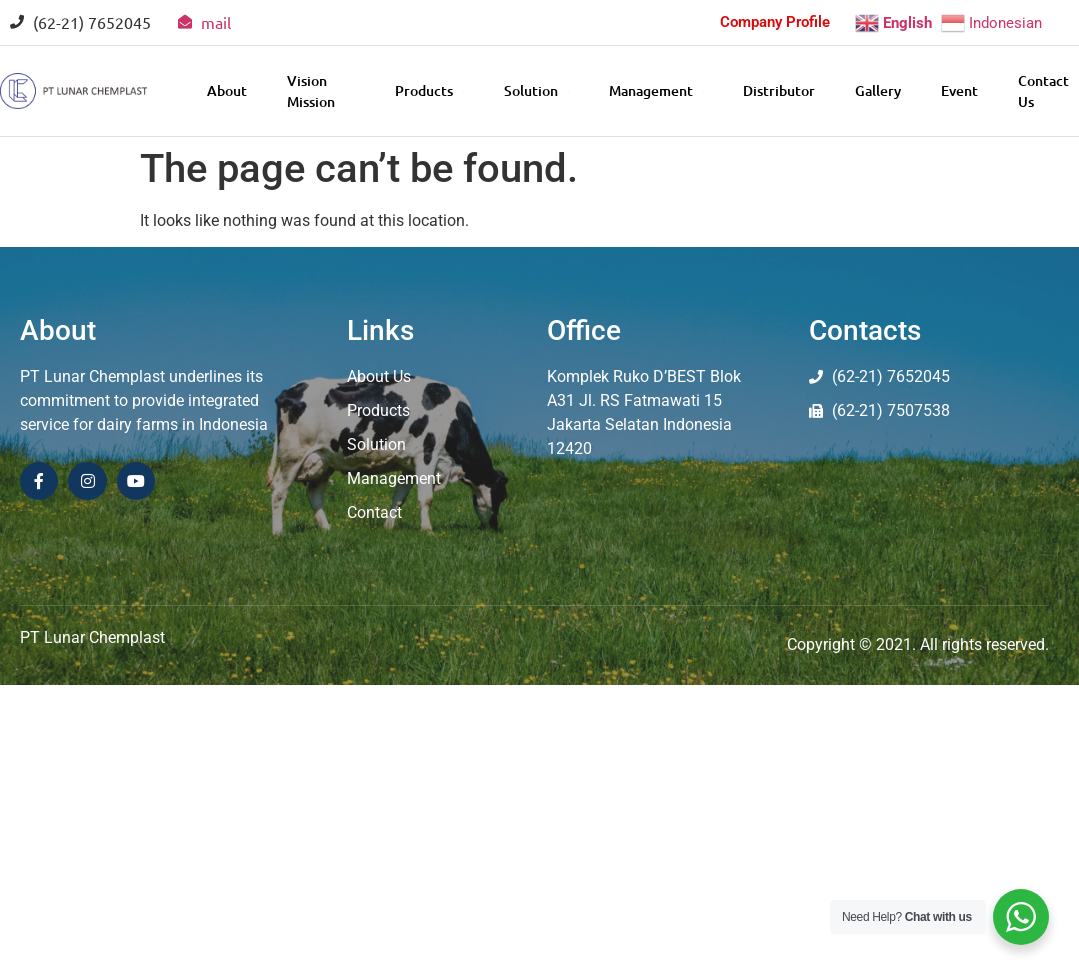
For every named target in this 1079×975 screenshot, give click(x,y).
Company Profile (775, 22)
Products (428, 90)
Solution (535, 90)
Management (655, 90)
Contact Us (1043, 91)
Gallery (878, 90)
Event (959, 90)
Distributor (779, 90)
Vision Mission (311, 91)
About (227, 90)
